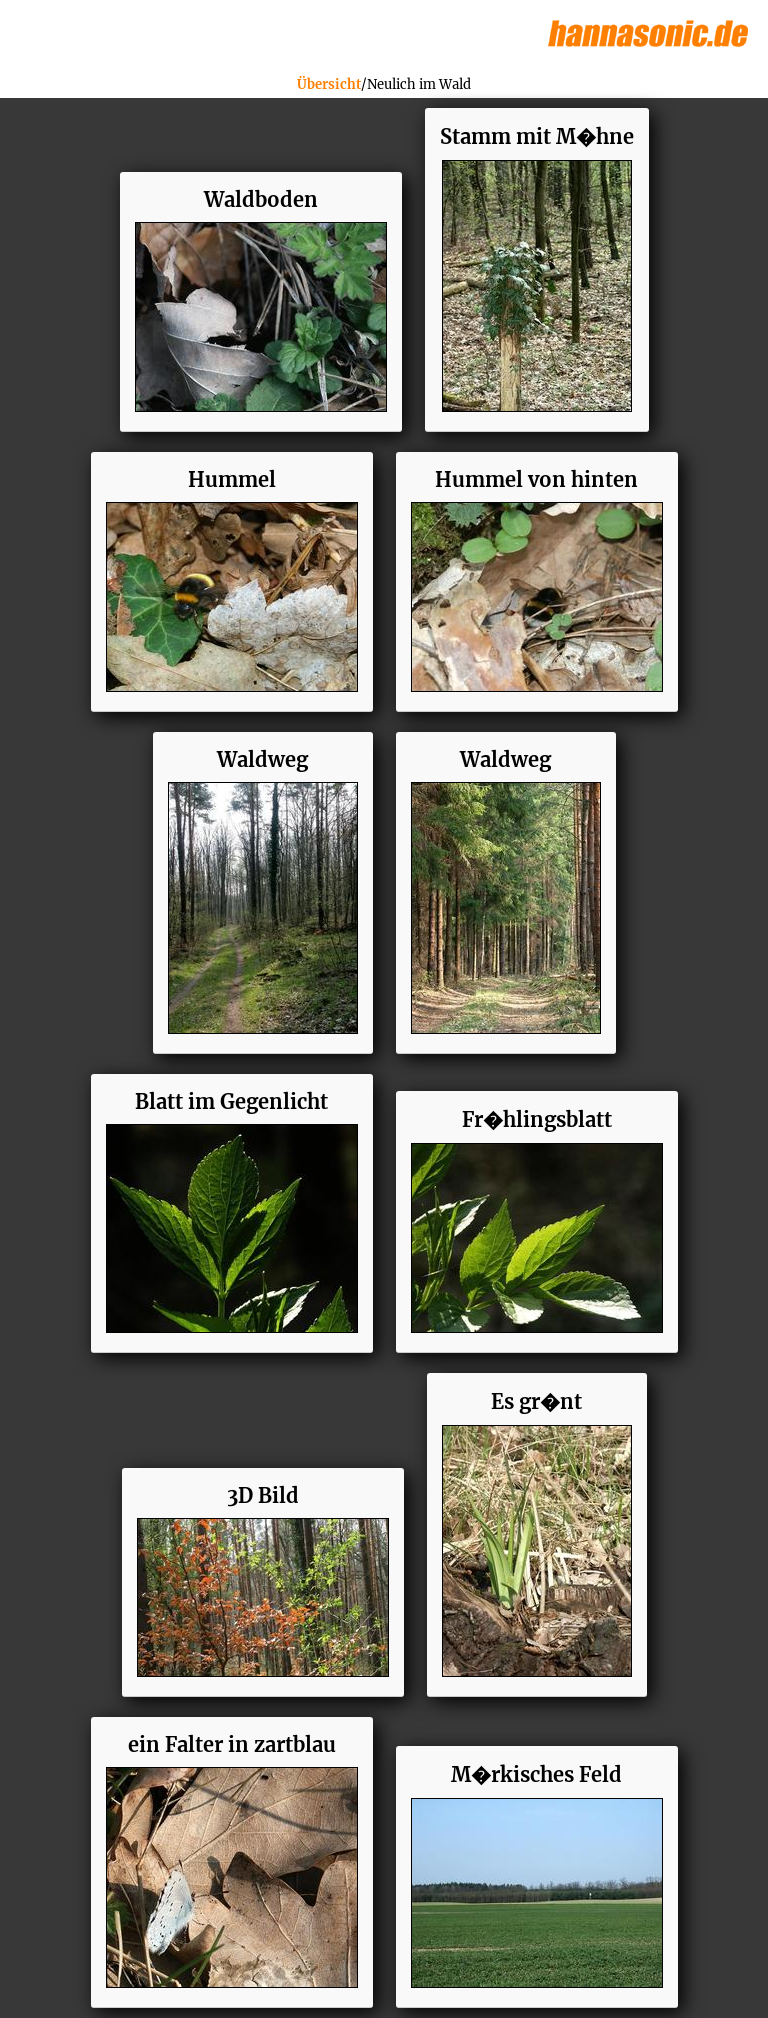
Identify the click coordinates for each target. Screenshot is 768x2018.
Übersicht (329, 84)
